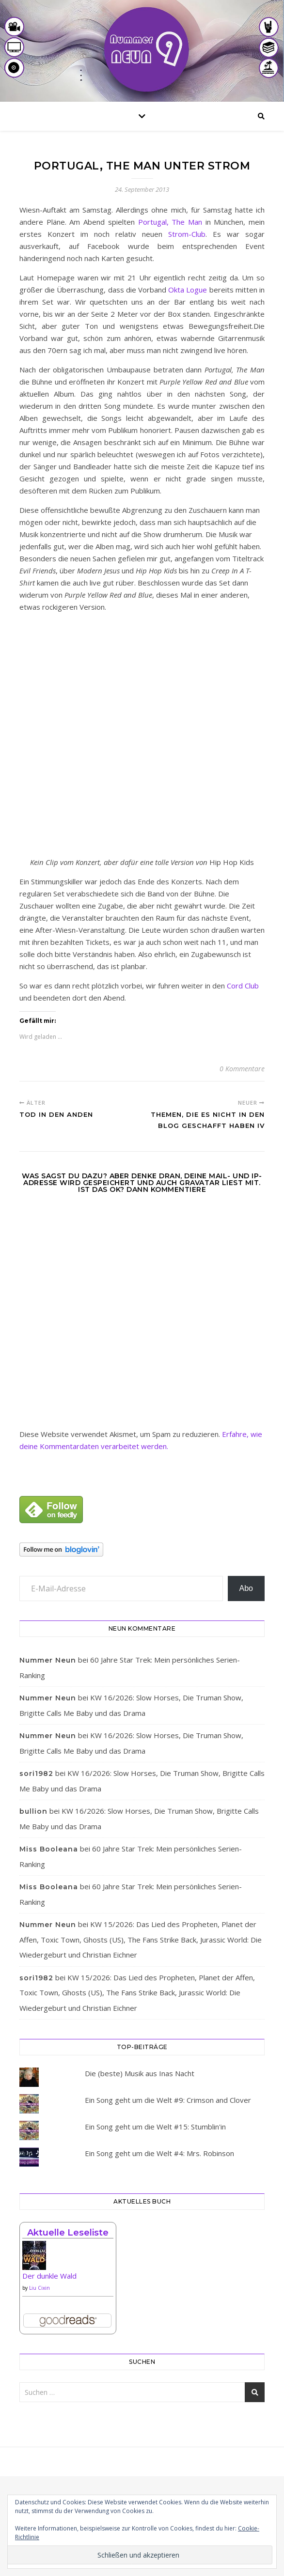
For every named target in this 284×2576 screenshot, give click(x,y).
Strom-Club (186, 234)
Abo (246, 1588)
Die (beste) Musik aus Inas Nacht (139, 2073)
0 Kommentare (242, 1068)
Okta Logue (187, 289)
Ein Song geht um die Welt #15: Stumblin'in (155, 2126)
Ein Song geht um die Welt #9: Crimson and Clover (168, 2100)
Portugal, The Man (170, 222)
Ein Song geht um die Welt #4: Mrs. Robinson (159, 2153)
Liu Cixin (39, 2287)
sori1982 (36, 1773)
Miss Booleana (48, 1849)
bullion (33, 1811)
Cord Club (243, 985)
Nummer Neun (47, 1660)
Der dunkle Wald (49, 2276)
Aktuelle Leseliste (68, 2232)
